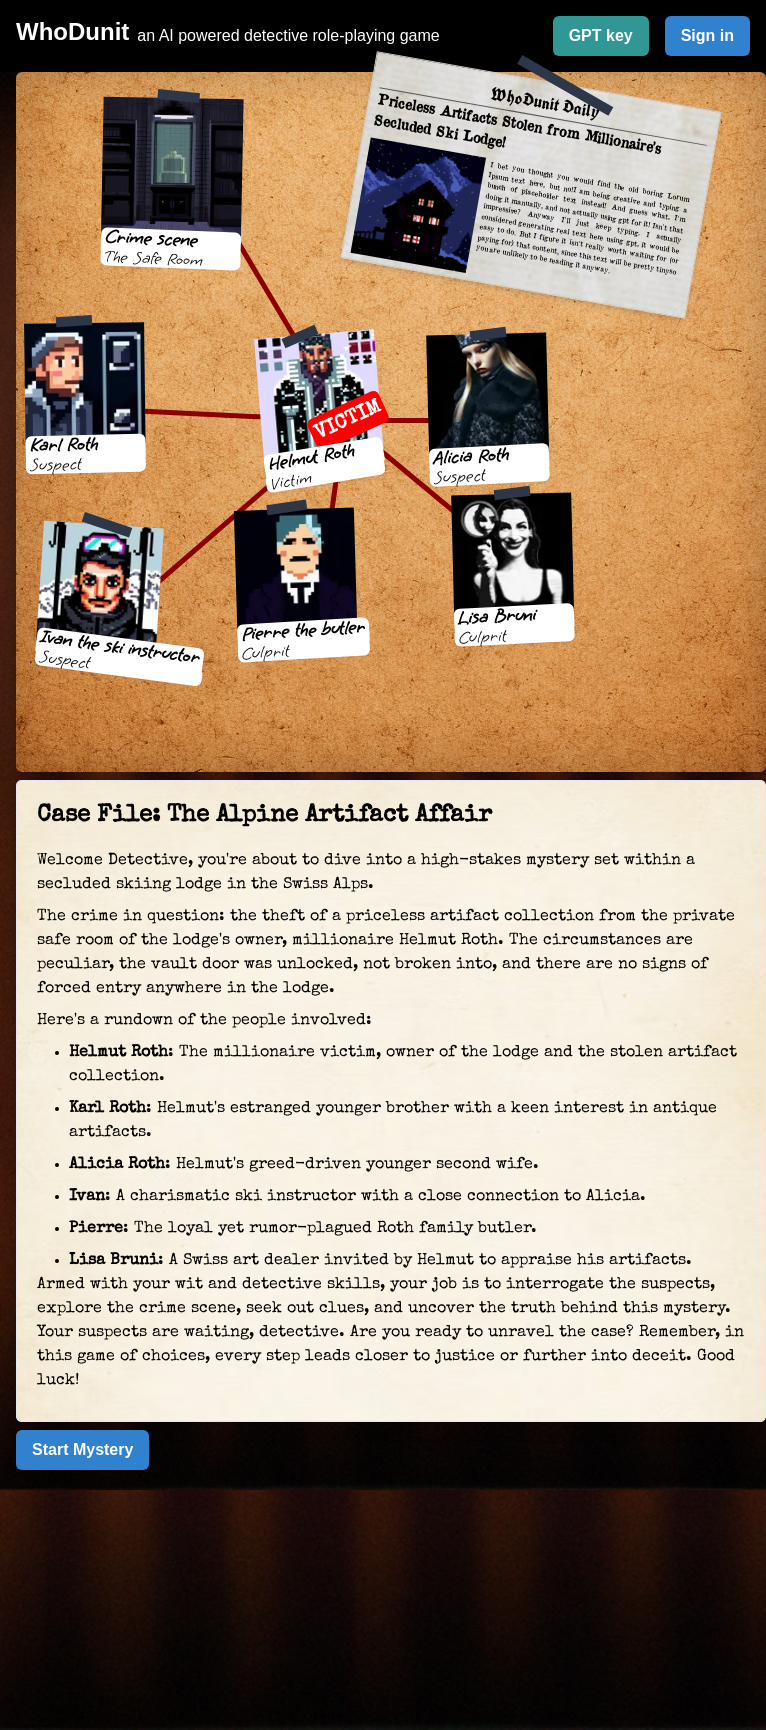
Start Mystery (82, 1449)
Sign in (707, 35)
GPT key (601, 35)
